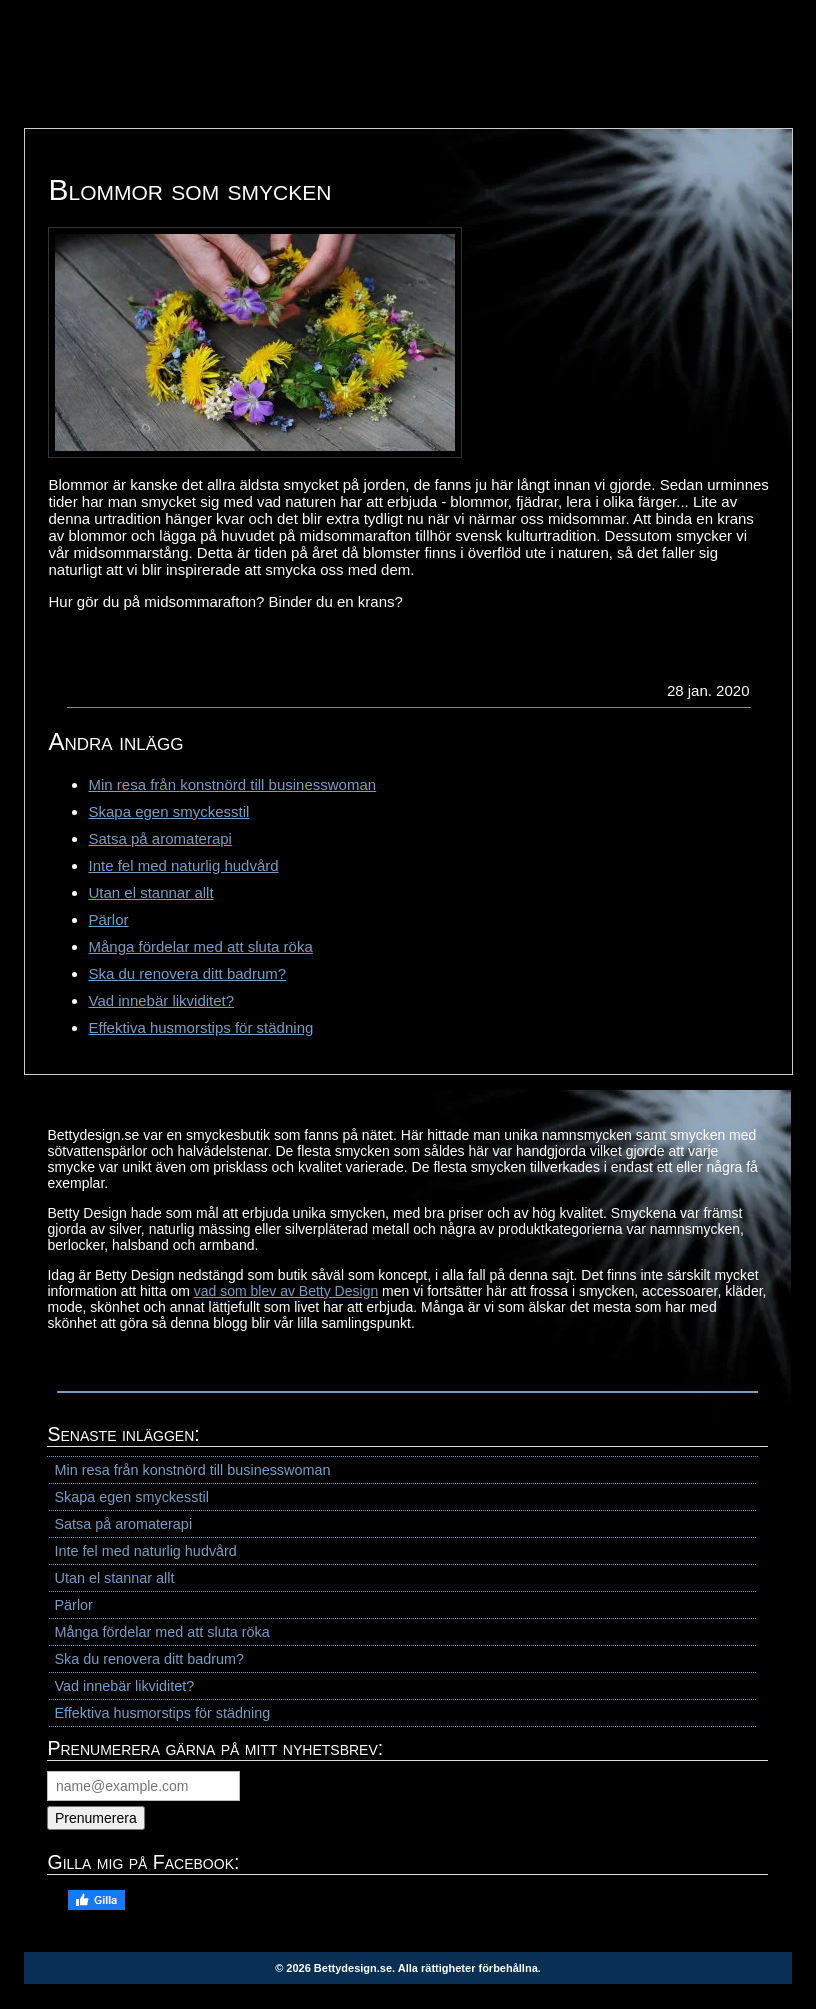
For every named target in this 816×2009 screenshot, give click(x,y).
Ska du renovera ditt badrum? (187, 973)
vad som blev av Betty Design (286, 1291)
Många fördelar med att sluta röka (200, 946)
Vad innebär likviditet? (161, 1000)
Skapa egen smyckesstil (168, 811)
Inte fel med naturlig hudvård (183, 865)
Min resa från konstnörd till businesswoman (232, 784)
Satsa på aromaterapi (159, 838)
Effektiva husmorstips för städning (200, 1027)
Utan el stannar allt (150, 892)
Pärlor (108, 919)
